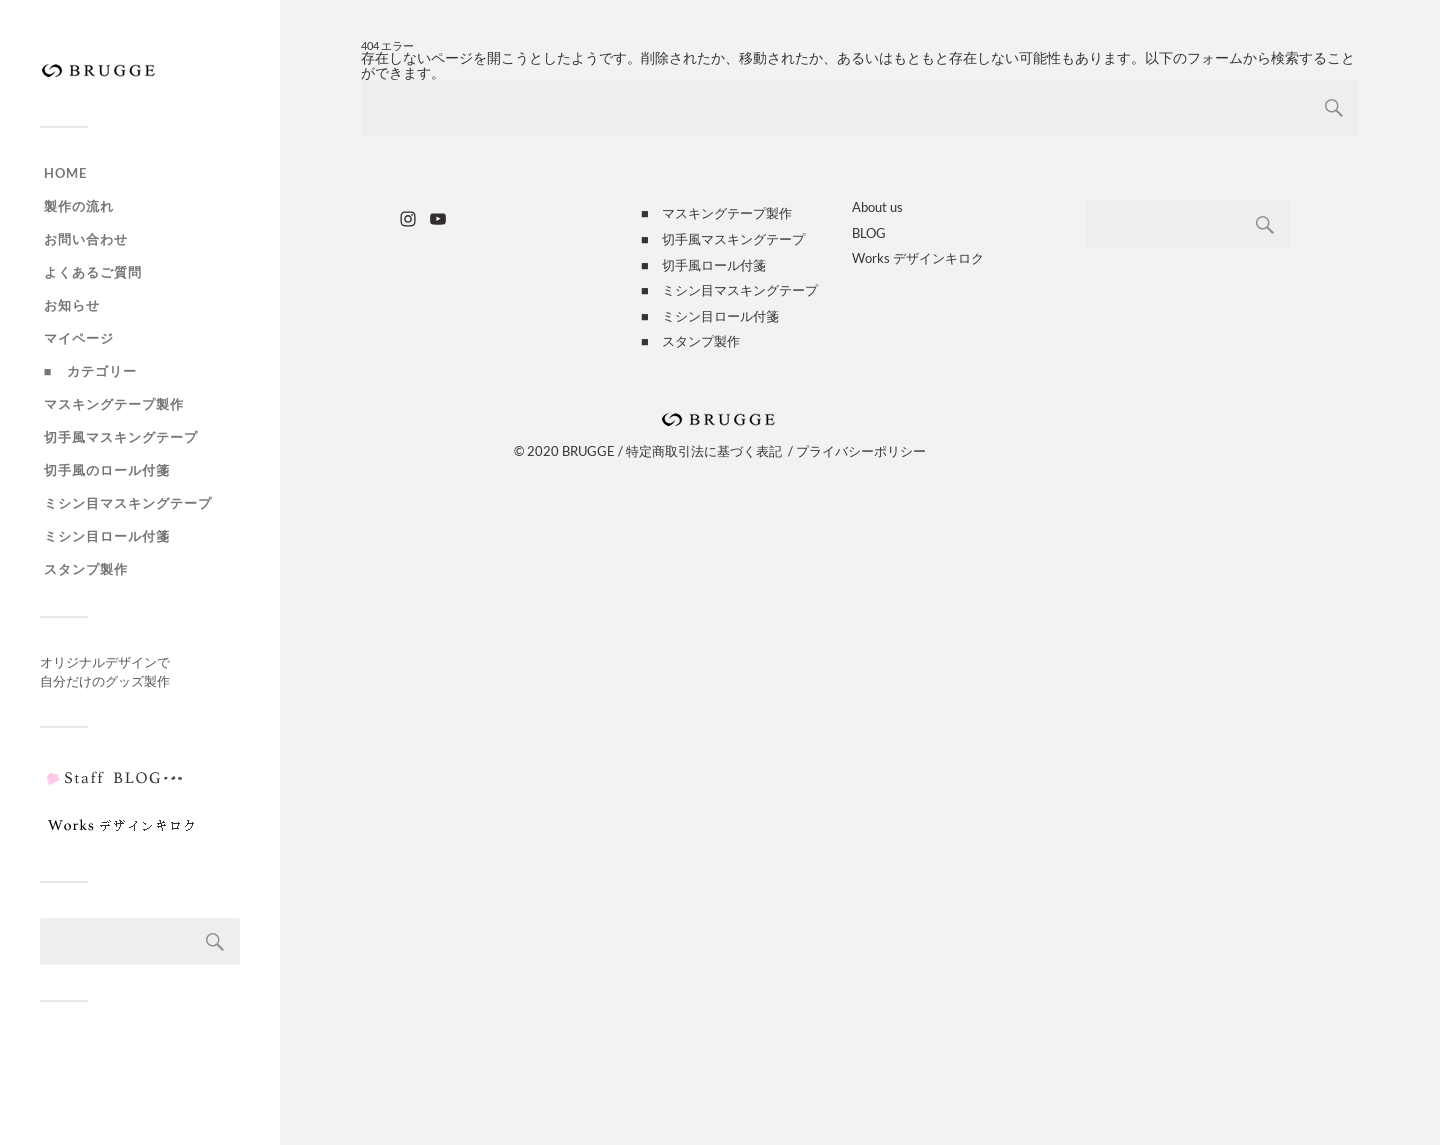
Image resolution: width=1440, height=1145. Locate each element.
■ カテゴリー (90, 371)
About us (877, 207)
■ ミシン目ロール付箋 (710, 316)
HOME (65, 173)
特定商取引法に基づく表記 (704, 451)
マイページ (79, 338)
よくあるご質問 (93, 272)
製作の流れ (79, 206)
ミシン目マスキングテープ (128, 503)
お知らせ (72, 305)
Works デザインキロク (918, 258)
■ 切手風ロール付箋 (703, 265)
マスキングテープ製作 (114, 404)
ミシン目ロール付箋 (107, 536)
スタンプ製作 (86, 569)
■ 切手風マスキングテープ (723, 239)
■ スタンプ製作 (690, 341)
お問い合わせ (86, 239)
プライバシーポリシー (861, 451)
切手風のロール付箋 (107, 470)
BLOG (869, 233)
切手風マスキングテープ (121, 437)
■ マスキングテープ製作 (716, 213)
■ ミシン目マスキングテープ (729, 290)
